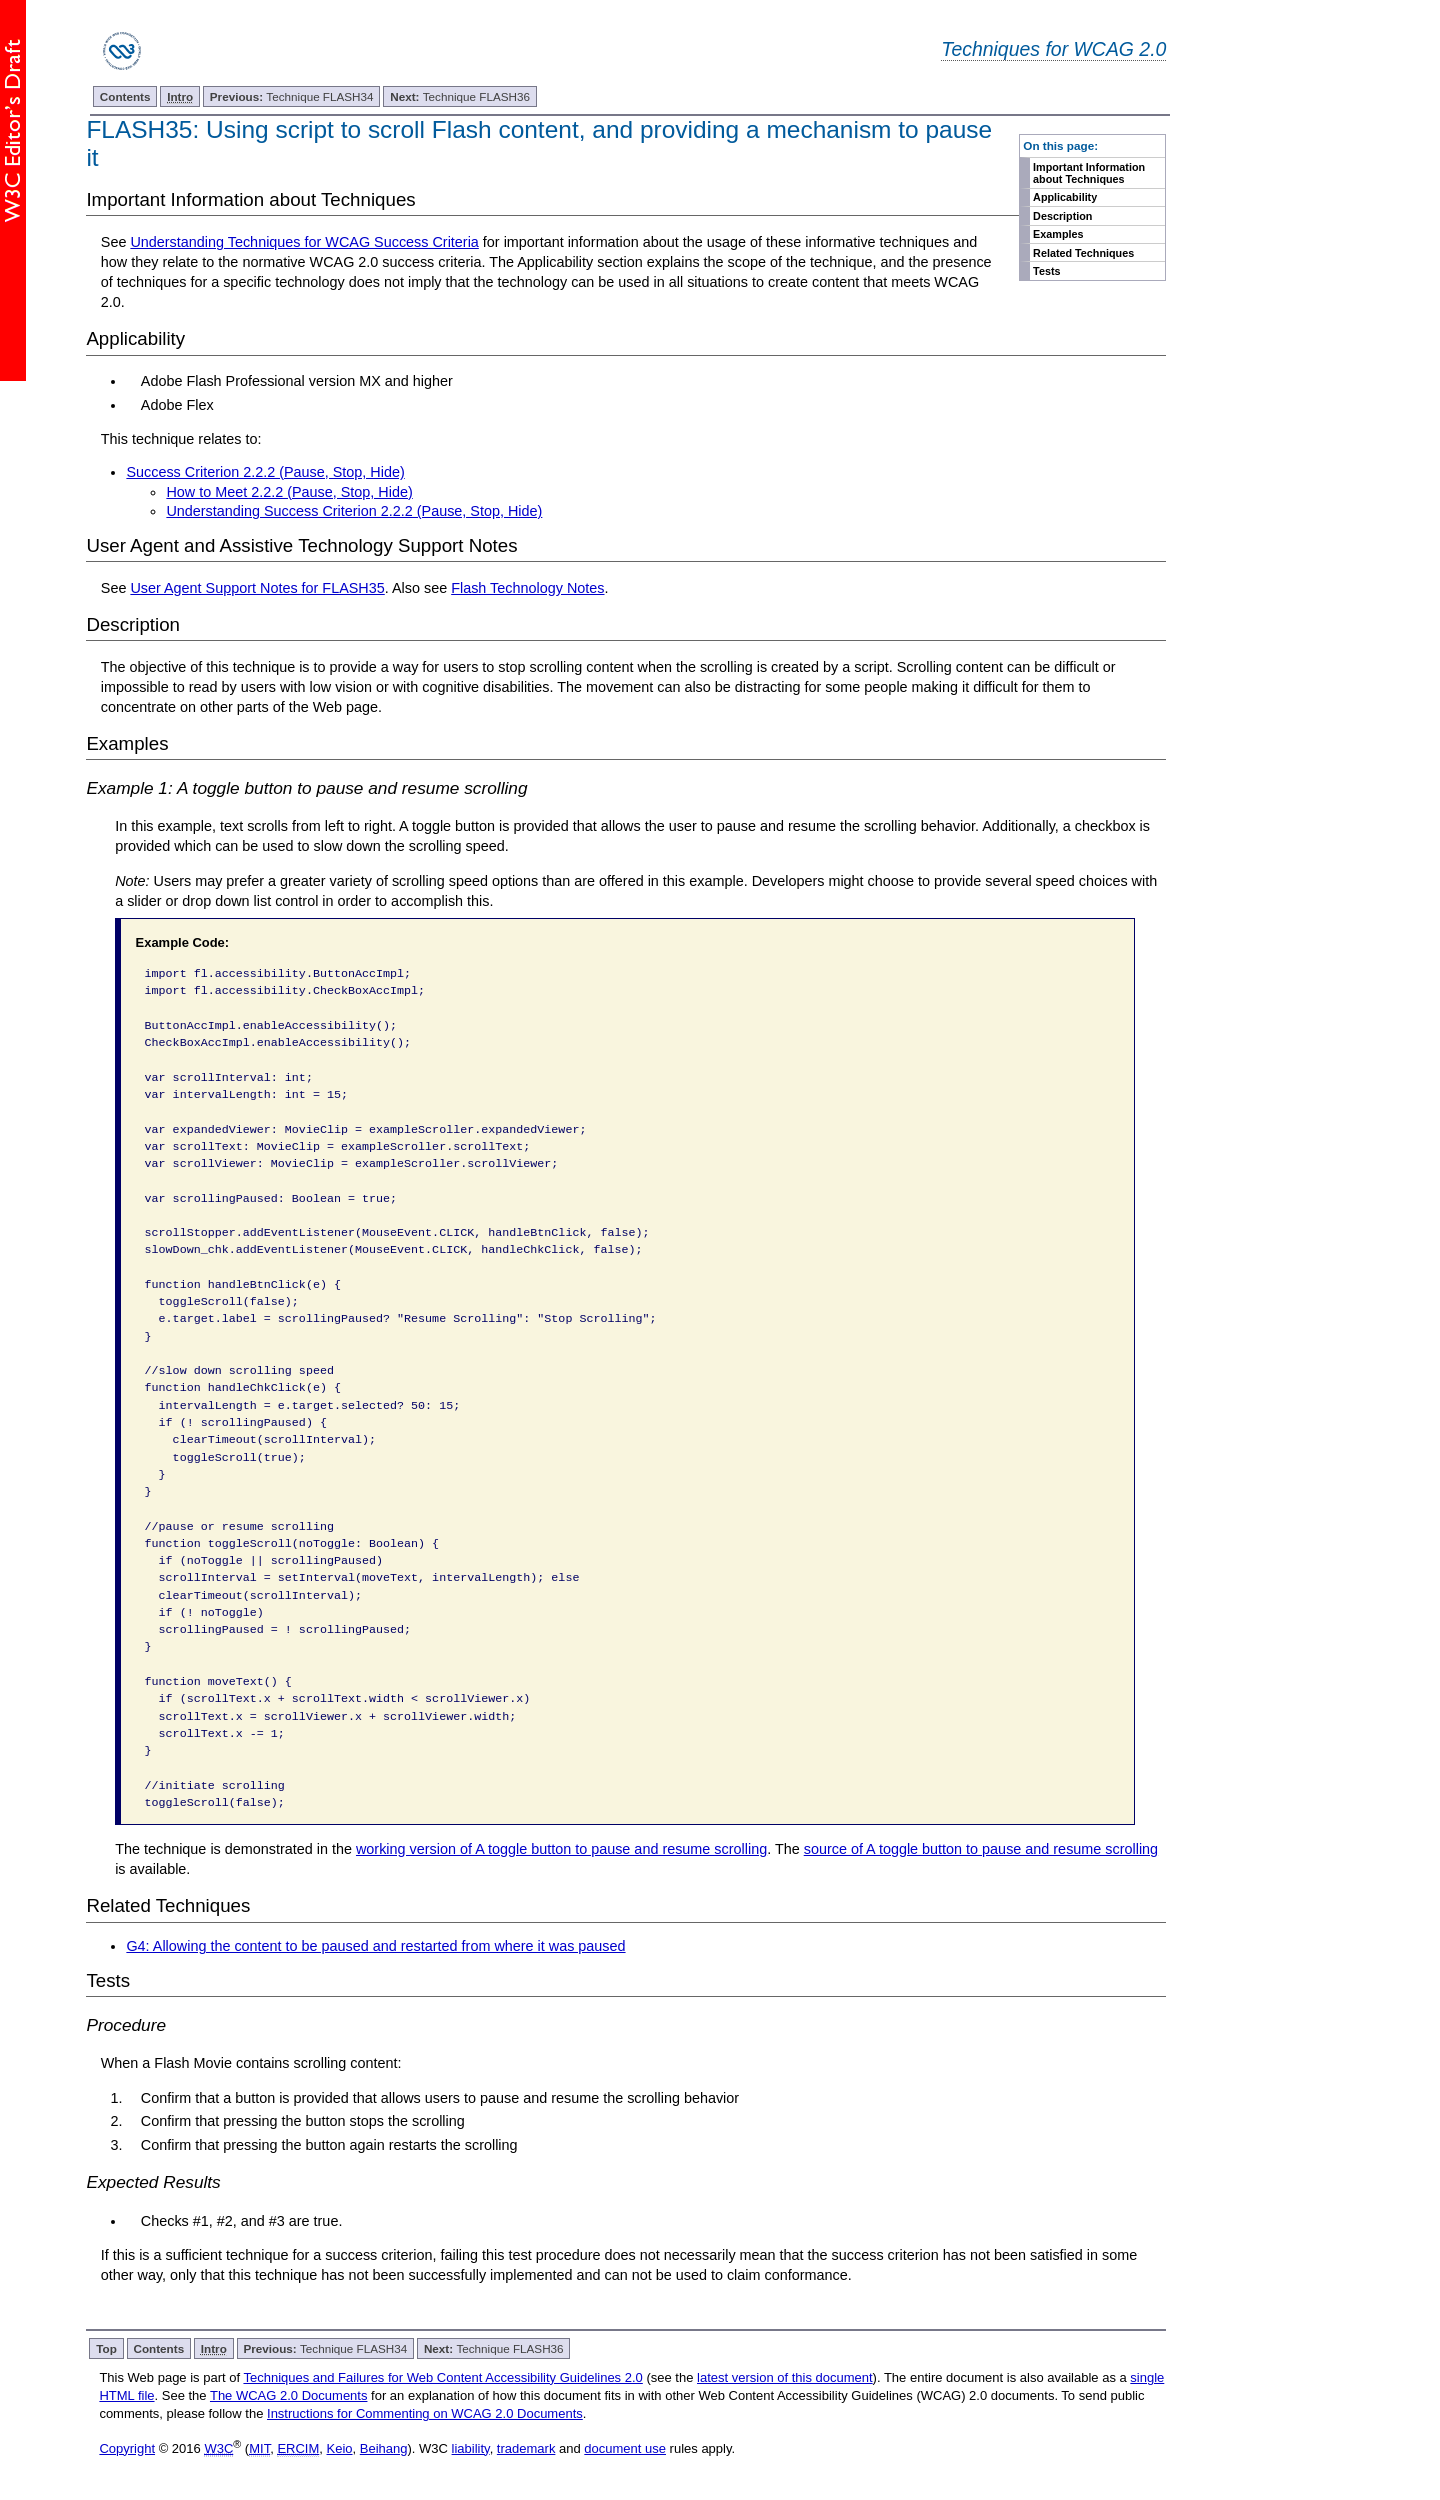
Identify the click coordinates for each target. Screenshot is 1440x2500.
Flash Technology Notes (527, 588)
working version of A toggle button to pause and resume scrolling (561, 1849)
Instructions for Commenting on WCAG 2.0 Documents (425, 2413)
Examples (1058, 234)
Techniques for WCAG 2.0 (1053, 49)
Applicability (1065, 197)
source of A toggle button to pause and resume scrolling (981, 1849)
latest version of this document (785, 2377)
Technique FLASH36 (460, 96)
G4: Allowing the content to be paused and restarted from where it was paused (375, 1946)
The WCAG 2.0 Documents (289, 2395)
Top (106, 2348)
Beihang (384, 2448)
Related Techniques (1083, 253)
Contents (125, 96)
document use (625, 2448)
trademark (526, 2448)
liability (471, 2448)
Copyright (127, 2448)
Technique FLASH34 (292, 96)
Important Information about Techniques (1089, 173)
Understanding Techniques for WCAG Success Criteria (304, 242)
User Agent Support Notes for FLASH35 (257, 588)
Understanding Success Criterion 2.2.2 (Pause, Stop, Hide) (354, 511)
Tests (1046, 271)
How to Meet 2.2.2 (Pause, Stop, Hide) (289, 492)
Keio (340, 2448)
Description (1062, 216)
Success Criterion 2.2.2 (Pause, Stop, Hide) (265, 472)
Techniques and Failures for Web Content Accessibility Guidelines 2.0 (442, 2377)
